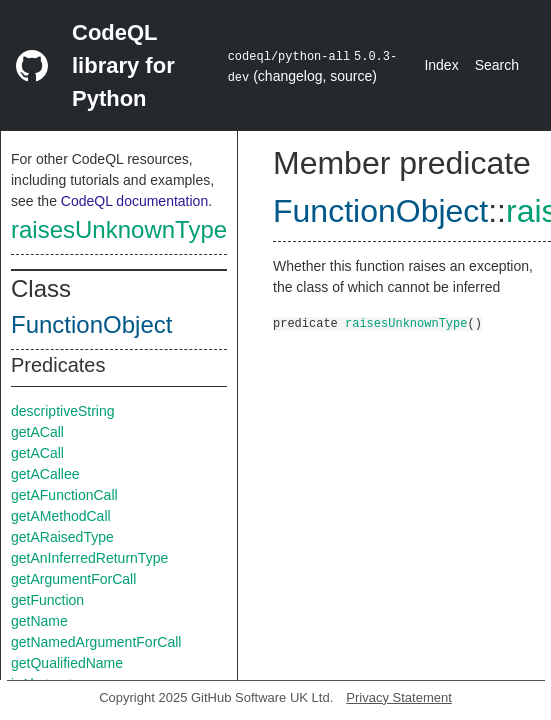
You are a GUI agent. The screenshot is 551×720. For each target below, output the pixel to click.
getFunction (47, 600)
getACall (37, 432)
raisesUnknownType (119, 229)
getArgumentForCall (73, 579)
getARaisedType (62, 537)
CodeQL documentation (134, 201)
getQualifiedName (67, 663)
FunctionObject (91, 324)
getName (39, 621)
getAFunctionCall (64, 495)
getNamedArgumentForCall (96, 642)
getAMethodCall (61, 516)
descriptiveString (63, 411)
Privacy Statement (399, 697)
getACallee (45, 474)
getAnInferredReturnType (89, 558)
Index (441, 65)
